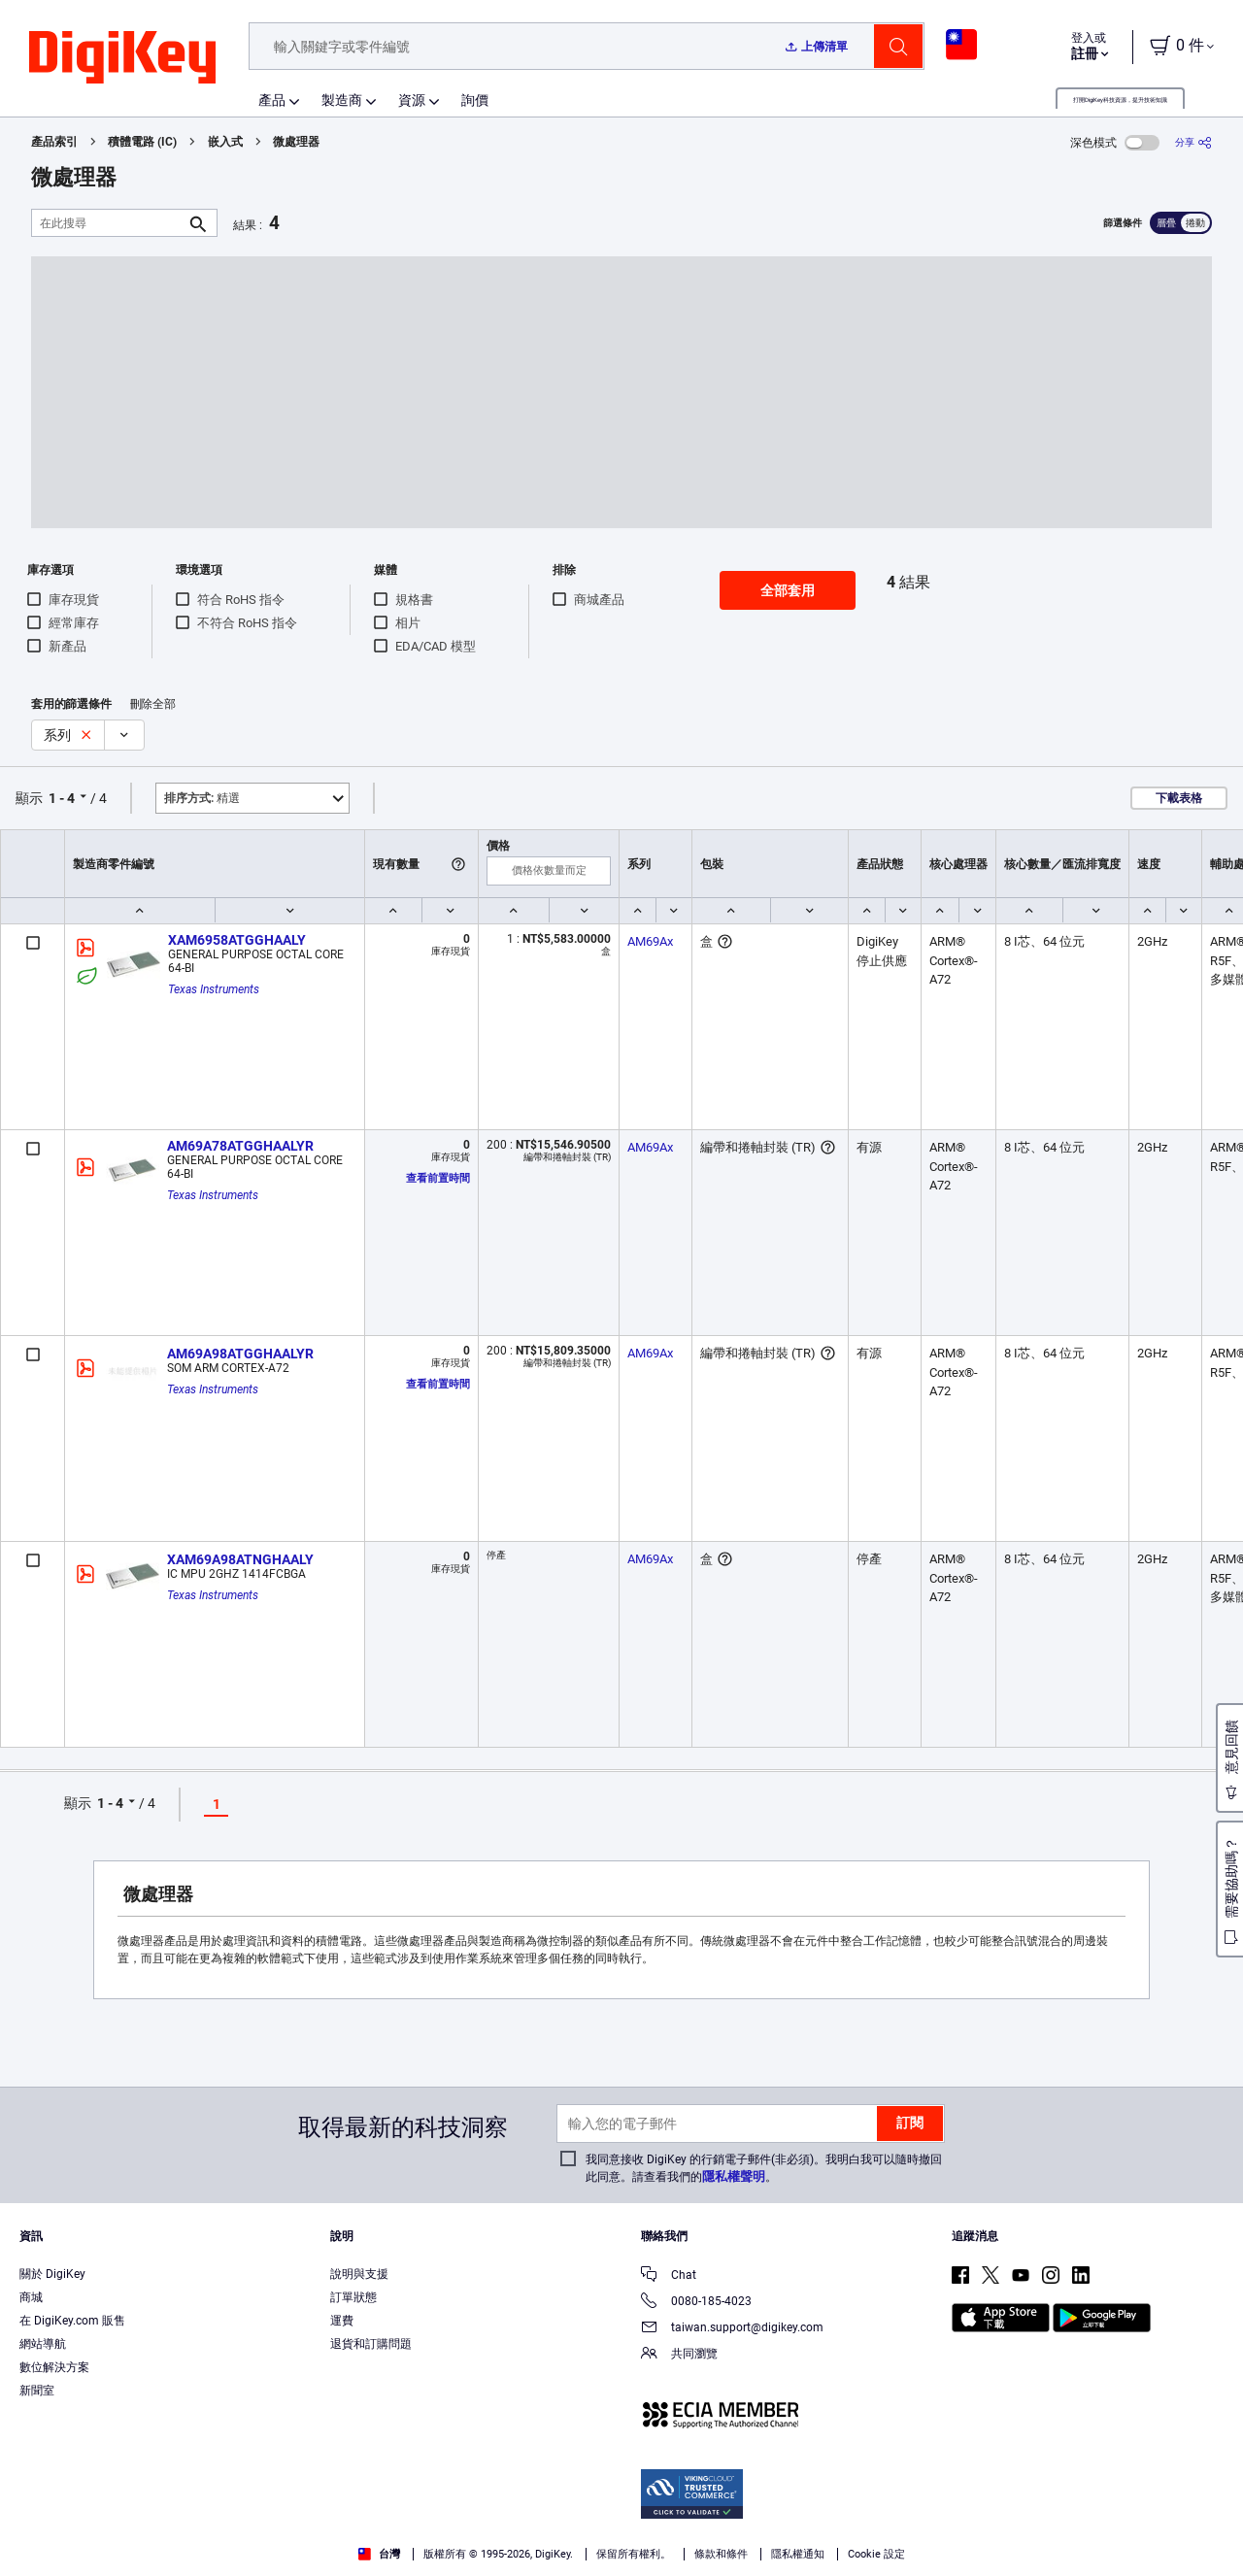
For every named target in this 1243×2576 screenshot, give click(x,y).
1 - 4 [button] (62, 798)
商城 (31, 2297)
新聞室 (36, 2390)
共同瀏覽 (679, 2355)
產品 (272, 100)
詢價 (474, 100)
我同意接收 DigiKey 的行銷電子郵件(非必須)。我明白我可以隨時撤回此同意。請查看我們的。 (764, 2168)
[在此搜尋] (108, 223)
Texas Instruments (213, 989)
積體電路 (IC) (142, 142)
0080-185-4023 (696, 2302)
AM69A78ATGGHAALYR (240, 1146)
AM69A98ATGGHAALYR (240, 1353)
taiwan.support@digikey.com (732, 2329)
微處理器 (296, 142)
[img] (122, 58)
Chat (668, 2276)
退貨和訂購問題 (371, 2344)
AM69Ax (650, 941)
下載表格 (1179, 798)
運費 (341, 2320)
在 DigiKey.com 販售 (72, 2320)
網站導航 (42, 2344)
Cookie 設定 (876, 2554)
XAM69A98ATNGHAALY (240, 1559)
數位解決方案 (54, 2367)
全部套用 (787, 590)
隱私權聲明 (733, 2176)
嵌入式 (225, 142)
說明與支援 (359, 2274)
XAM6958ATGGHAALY (237, 940)
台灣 (379, 2554)
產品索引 (54, 142)
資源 (411, 100)
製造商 (341, 100)
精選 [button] (202, 798)
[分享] (1193, 142)
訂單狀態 (353, 2297)
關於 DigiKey (52, 2274)
